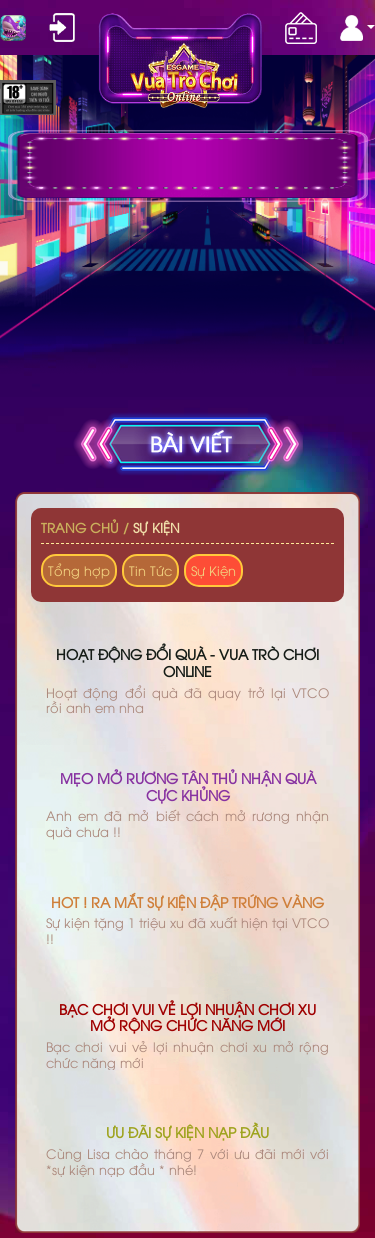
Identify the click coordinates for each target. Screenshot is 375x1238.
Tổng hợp (79, 570)
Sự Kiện (156, 527)
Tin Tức (150, 570)
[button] (357, 28)
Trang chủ (80, 527)
